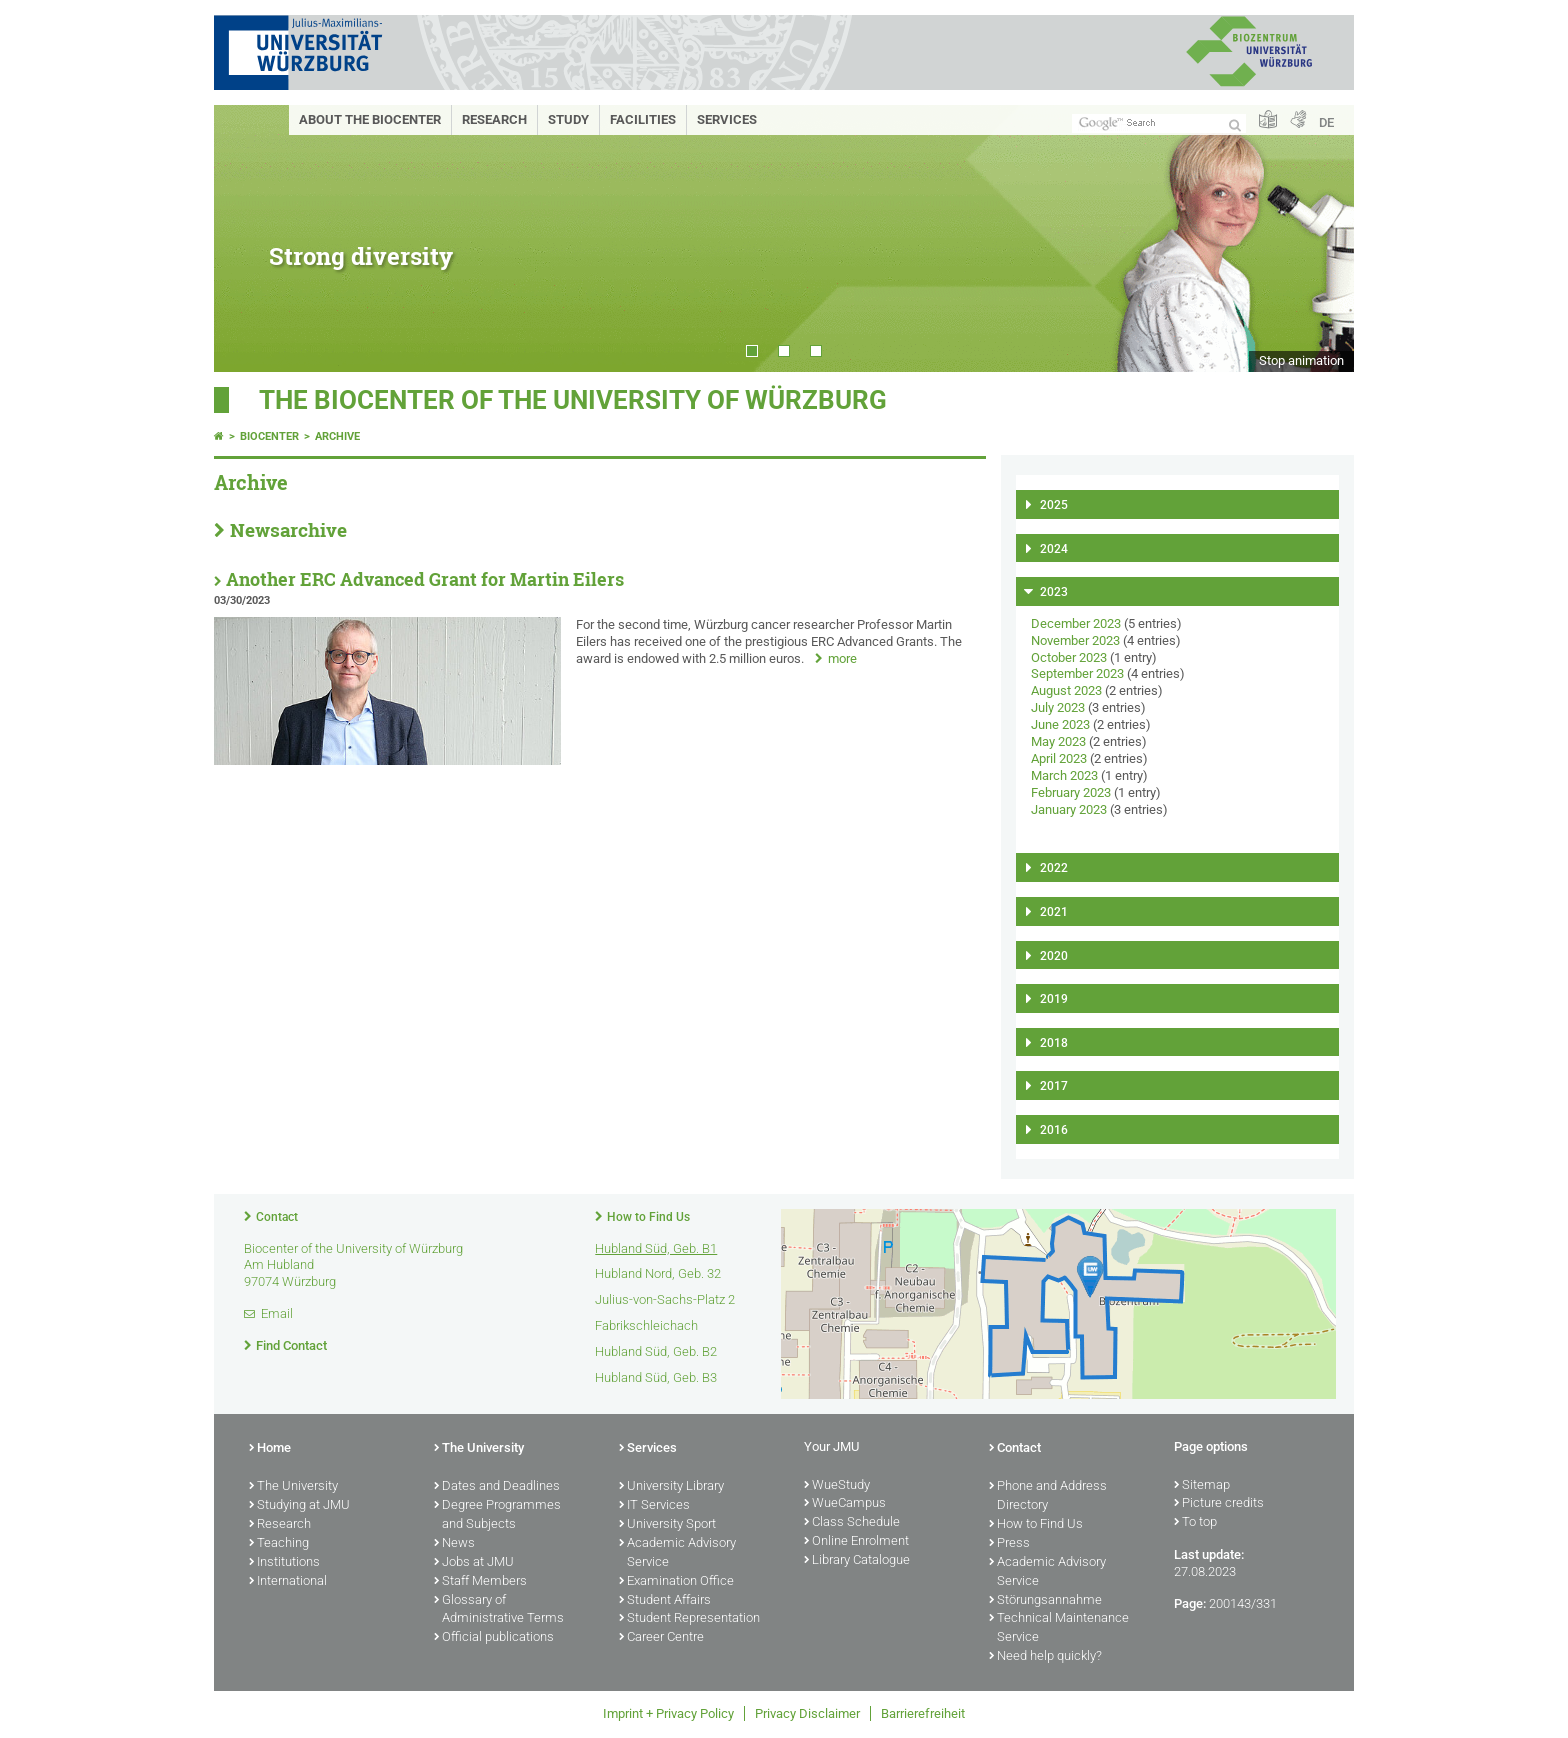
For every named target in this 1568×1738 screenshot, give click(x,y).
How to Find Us (648, 1217)
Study (568, 119)
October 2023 (1069, 657)
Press (1009, 1544)
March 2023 (1064, 775)
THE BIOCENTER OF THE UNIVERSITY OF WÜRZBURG (573, 400)
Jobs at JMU (474, 1563)
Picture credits (1219, 1504)
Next (1319, 238)
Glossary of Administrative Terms (499, 1610)
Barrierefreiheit (923, 1713)
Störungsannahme (1045, 1601)
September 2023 (1077, 673)
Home (270, 1449)
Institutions (284, 1563)
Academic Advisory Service (677, 1553)
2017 (1054, 1086)
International (288, 1582)
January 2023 (1069, 809)
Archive (337, 436)
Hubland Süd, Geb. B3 (656, 1377)
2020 (1054, 956)
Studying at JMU (299, 1506)
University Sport (667, 1525)
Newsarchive (288, 530)
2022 (1054, 868)
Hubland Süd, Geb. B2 (656, 1351)
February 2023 (1071, 792)
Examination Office (676, 1582)
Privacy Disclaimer (807, 1713)
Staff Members (480, 1582)
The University (293, 1487)
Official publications (494, 1638)
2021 (1054, 912)
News (454, 1544)
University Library (671, 1487)
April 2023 (1059, 758)
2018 (1054, 1043)
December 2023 (1076, 623)
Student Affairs (665, 1601)
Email (277, 1313)
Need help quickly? (1045, 1657)
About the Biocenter (370, 119)
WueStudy (837, 1486)
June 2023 (1060, 724)
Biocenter (269, 436)
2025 (1054, 505)
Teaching (279, 1544)
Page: (1190, 1603)
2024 (1054, 549)
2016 (1054, 1130)
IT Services (654, 1506)
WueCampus (845, 1504)
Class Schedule (852, 1523)
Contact (277, 1217)
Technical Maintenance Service (1059, 1628)
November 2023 (1075, 640)
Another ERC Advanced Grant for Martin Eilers (425, 579)
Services (727, 119)
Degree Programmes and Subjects (497, 1515)
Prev (249, 238)
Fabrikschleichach (646, 1325)
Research (494, 119)
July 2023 (1058, 707)
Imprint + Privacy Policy (668, 1713)
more (842, 658)
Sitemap (1202, 1486)
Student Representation (689, 1619)
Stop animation (1301, 360)
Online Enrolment (856, 1542)
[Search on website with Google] (1159, 123)
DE (1326, 122)
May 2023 (1058, 741)
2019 (1054, 999)
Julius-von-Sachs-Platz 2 (665, 1299)
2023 (1054, 592)
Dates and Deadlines (497, 1487)
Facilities (643, 119)
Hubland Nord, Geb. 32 (658, 1273)
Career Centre (661, 1638)
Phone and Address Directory (1048, 1496)
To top (1195, 1523)
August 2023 (1066, 690)
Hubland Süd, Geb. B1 (656, 1248)
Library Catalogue (857, 1561)
